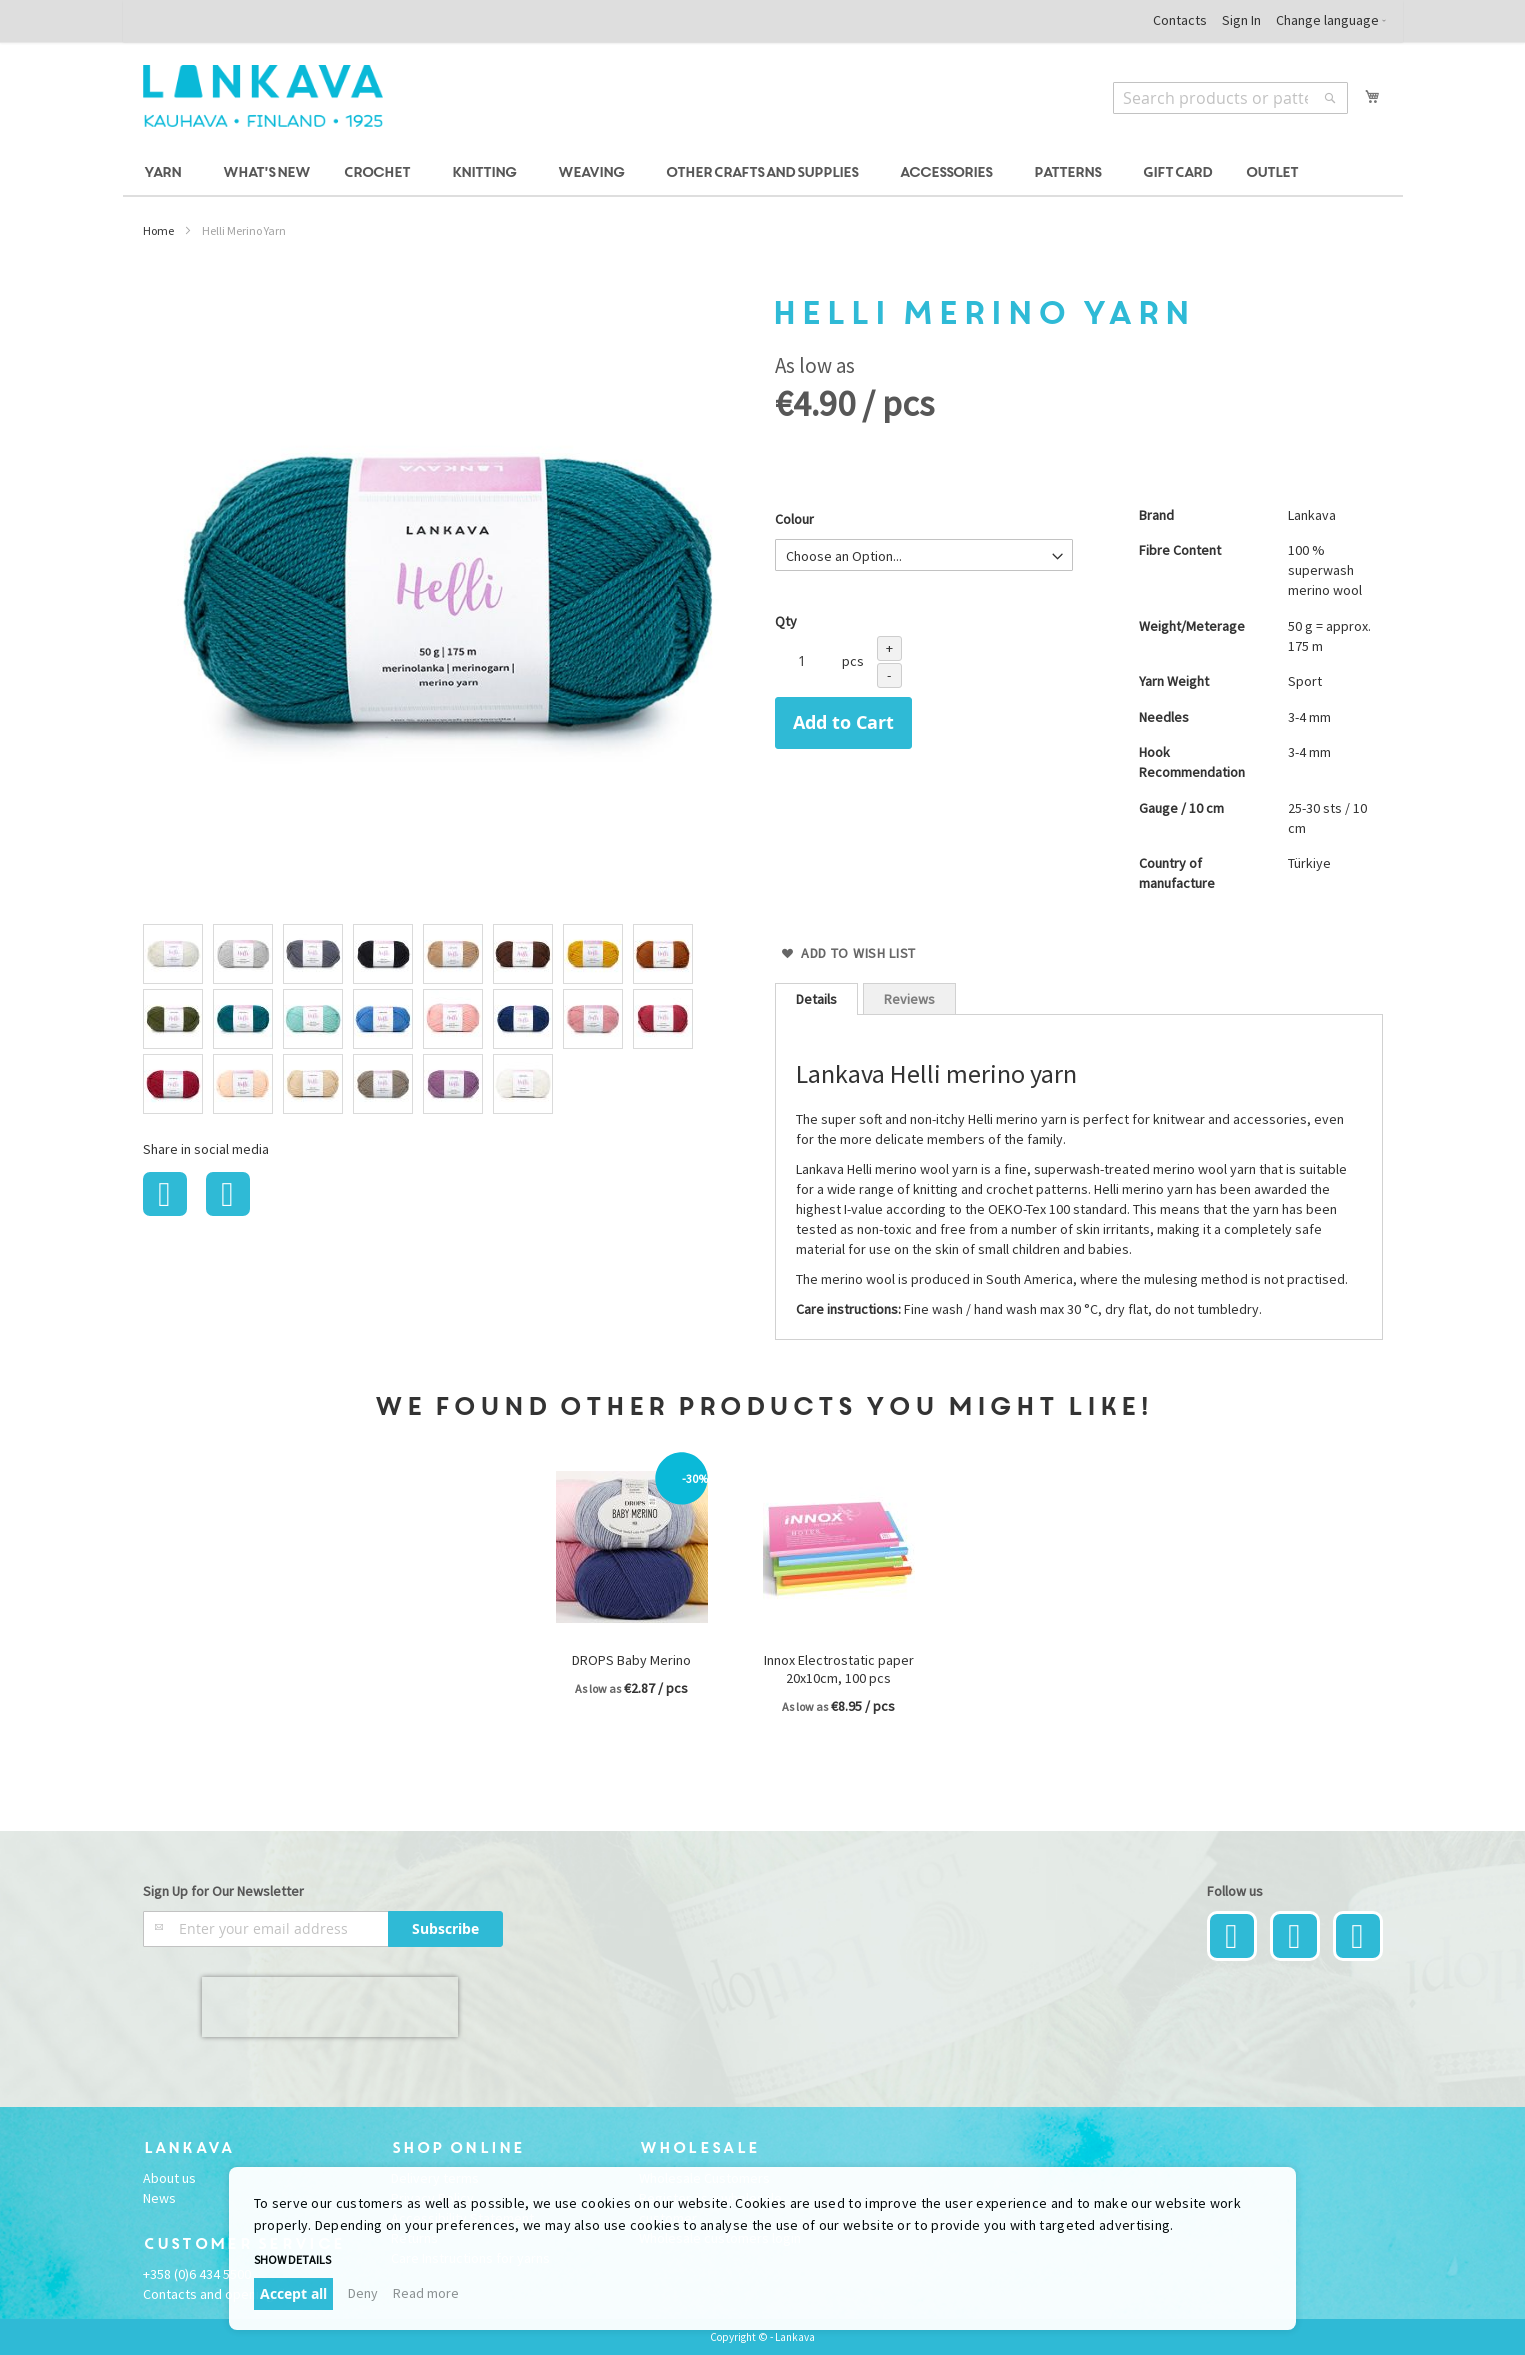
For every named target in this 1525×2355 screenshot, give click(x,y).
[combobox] (1230, 98)
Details (816, 999)
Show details (292, 2259)
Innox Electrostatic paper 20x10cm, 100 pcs (839, 1669)
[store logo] (263, 96)
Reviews (909, 999)
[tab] (816, 999)
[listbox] (447, 1021)
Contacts (1180, 20)
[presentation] (330, 2007)
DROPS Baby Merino (631, 1660)
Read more (426, 2293)
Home (158, 230)
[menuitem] (165, 173)
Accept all (293, 2293)
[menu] (763, 173)
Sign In (1241, 20)
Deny (363, 2293)
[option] (173, 954)
